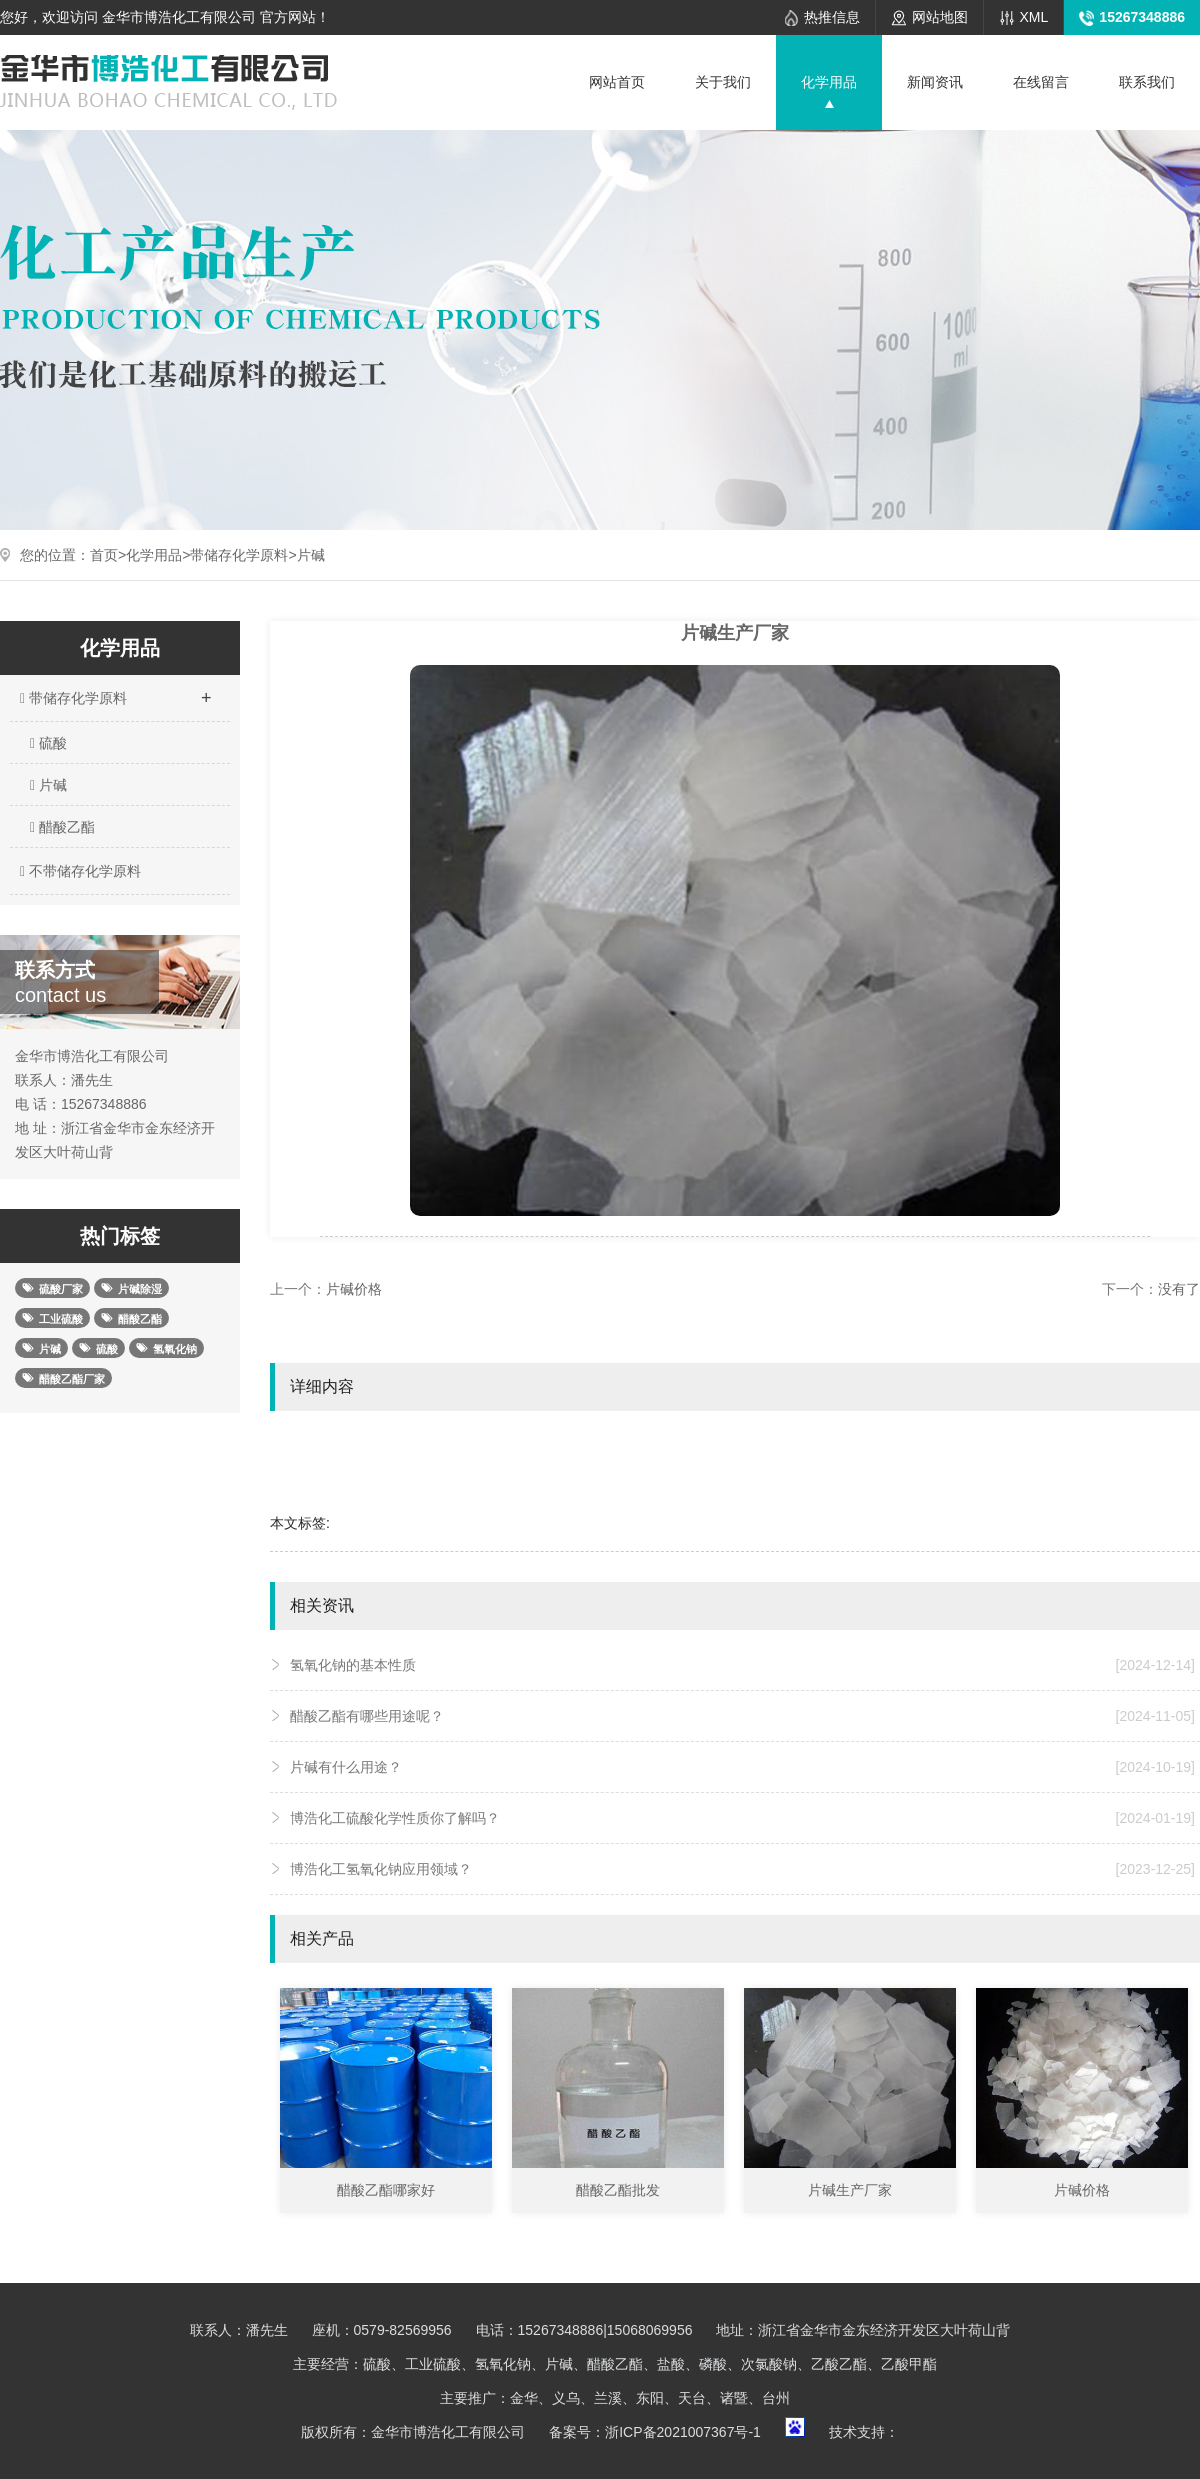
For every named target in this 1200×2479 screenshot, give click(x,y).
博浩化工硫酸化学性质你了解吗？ (742, 1818)
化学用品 (829, 82)
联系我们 (1147, 82)
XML (1034, 17)
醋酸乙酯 (62, 827)
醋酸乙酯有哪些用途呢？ (742, 1716)
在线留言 (1041, 82)
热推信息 (832, 17)
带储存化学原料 (239, 555)
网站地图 (940, 17)
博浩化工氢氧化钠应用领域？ (742, 1869)
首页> (108, 555)
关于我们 (723, 82)
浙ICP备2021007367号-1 (683, 2432)
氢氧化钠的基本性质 (742, 1665)
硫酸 (48, 743)
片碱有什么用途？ (742, 1767)
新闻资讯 (935, 82)
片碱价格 (354, 1289)
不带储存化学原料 (78, 871)
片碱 (311, 555)
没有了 (1179, 1289)
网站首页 (617, 82)
